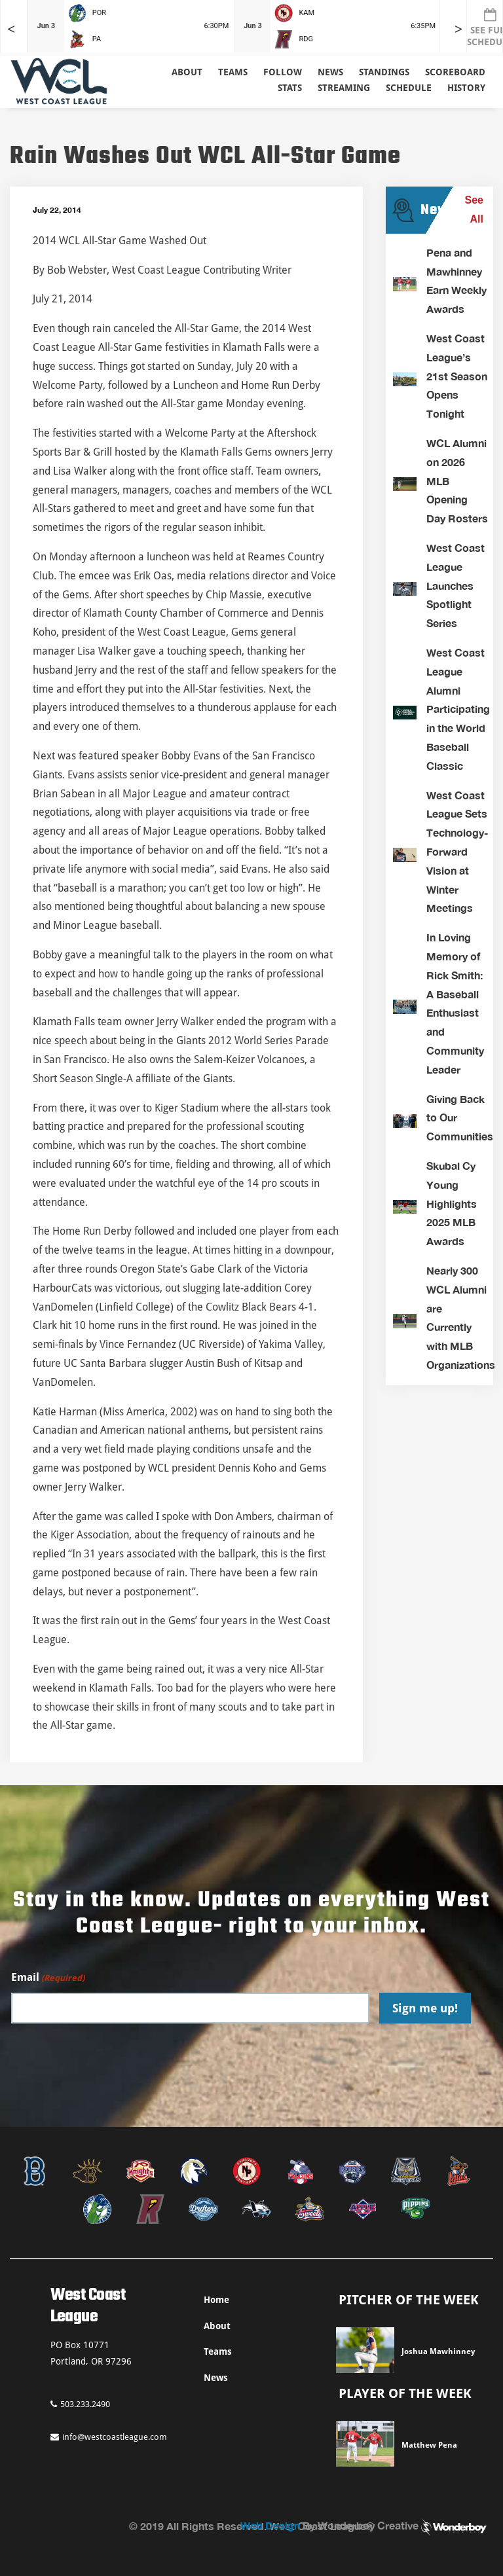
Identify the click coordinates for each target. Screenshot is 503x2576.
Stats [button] (290, 87)
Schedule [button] (409, 87)
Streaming (344, 87)
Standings (384, 72)
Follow (282, 72)
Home (216, 2300)
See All (474, 209)
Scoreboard (455, 72)
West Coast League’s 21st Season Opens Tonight (456, 376)
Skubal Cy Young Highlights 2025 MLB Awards (451, 1203)
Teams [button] (233, 72)
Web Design (270, 2525)
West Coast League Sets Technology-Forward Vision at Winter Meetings (457, 852)
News (330, 72)
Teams (218, 2351)
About (187, 72)
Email (47, 1978)
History (466, 87)
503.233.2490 (80, 2404)
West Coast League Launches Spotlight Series (455, 585)
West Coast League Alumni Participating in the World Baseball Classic (458, 709)
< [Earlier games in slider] (11, 29)
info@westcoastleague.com (108, 2437)
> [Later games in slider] (458, 29)
